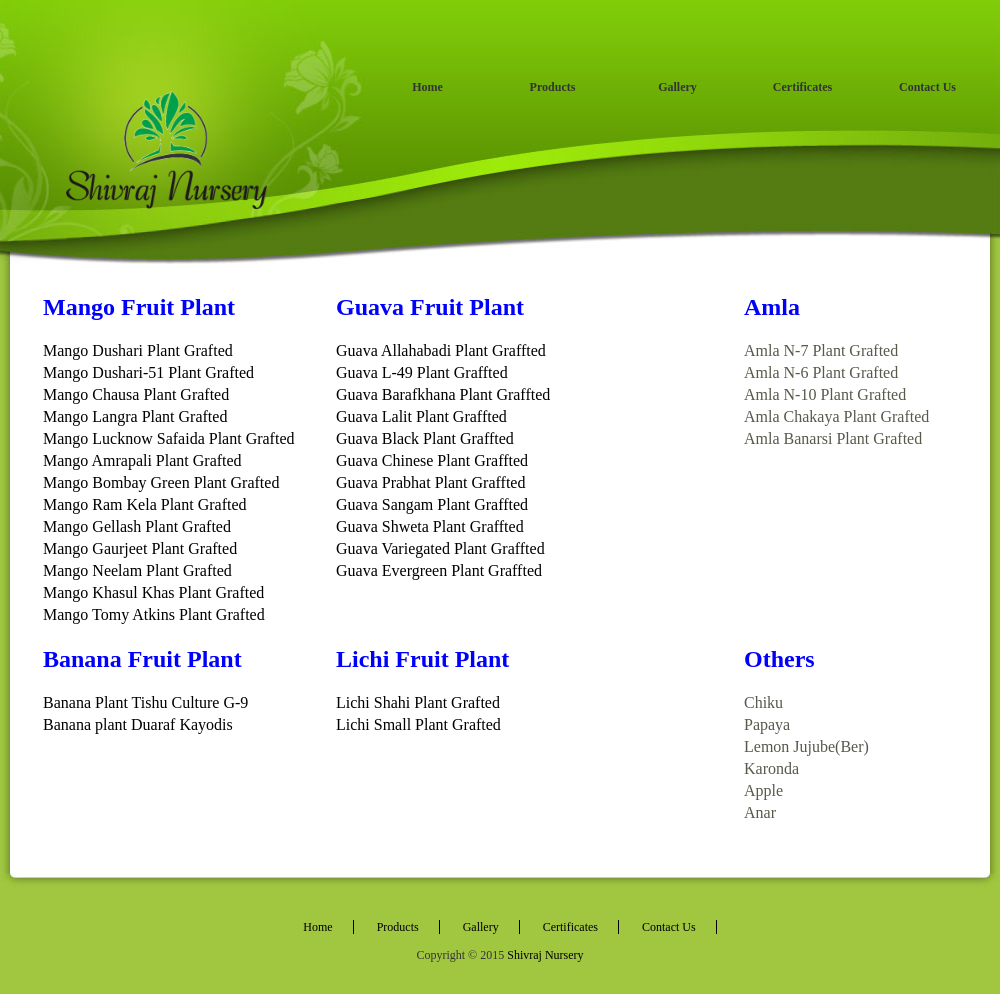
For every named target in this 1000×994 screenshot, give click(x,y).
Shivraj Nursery (545, 955)
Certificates (802, 87)
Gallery (677, 87)
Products (553, 87)
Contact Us (927, 87)
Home (427, 87)
